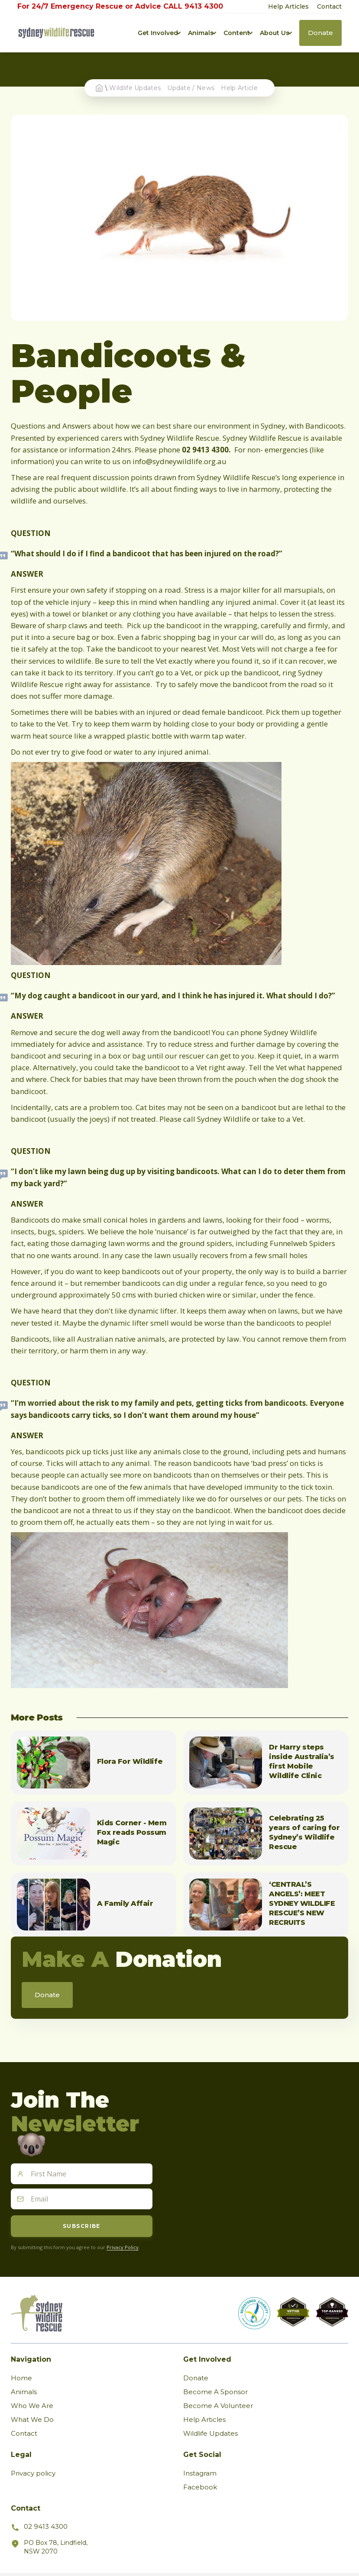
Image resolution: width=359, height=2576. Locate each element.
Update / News (190, 88)
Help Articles (288, 6)
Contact (329, 6)
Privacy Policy (123, 2247)
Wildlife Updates (135, 88)
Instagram (200, 2473)
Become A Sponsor (215, 2392)
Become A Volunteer (218, 2406)
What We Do (32, 2419)
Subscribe (81, 2226)
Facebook (200, 2487)
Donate (195, 2378)
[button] (158, 33)
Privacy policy (33, 2473)
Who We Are (32, 2406)
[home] (56, 33)
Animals (24, 2392)
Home (21, 2378)
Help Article (239, 88)
